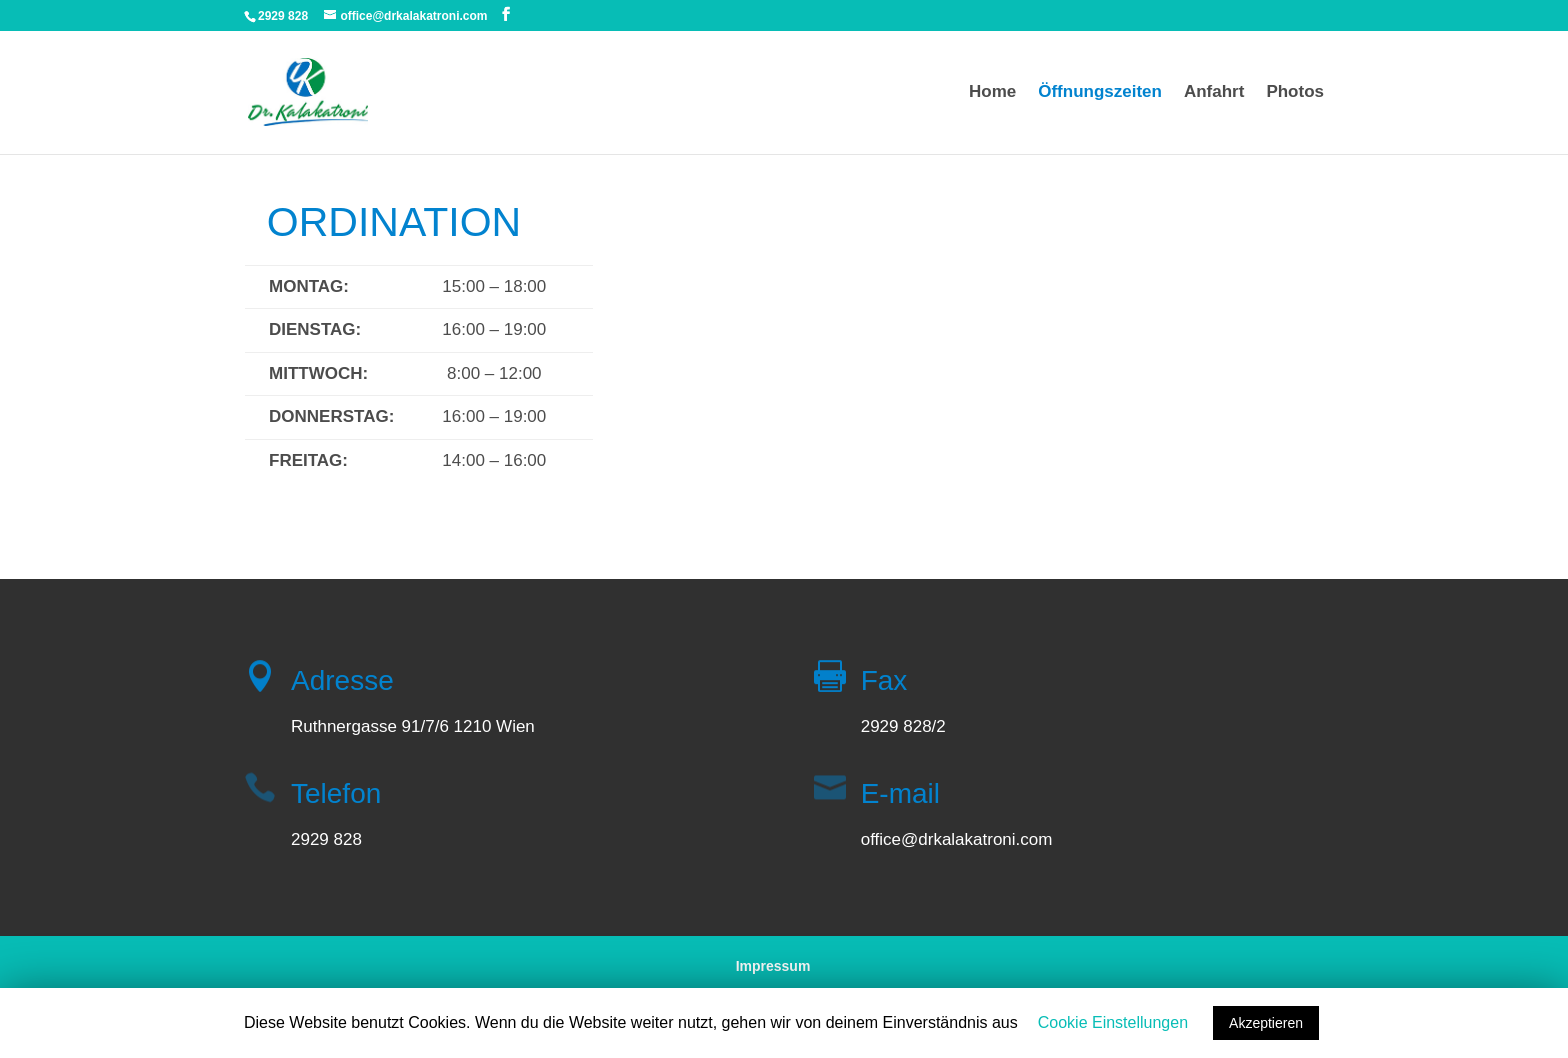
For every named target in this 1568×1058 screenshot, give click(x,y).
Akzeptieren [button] (1266, 1023)
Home (992, 93)
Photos (1295, 93)
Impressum (773, 966)
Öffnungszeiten (1100, 93)
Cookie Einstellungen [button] (1113, 1022)
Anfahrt (1214, 93)
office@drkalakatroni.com (957, 839)
